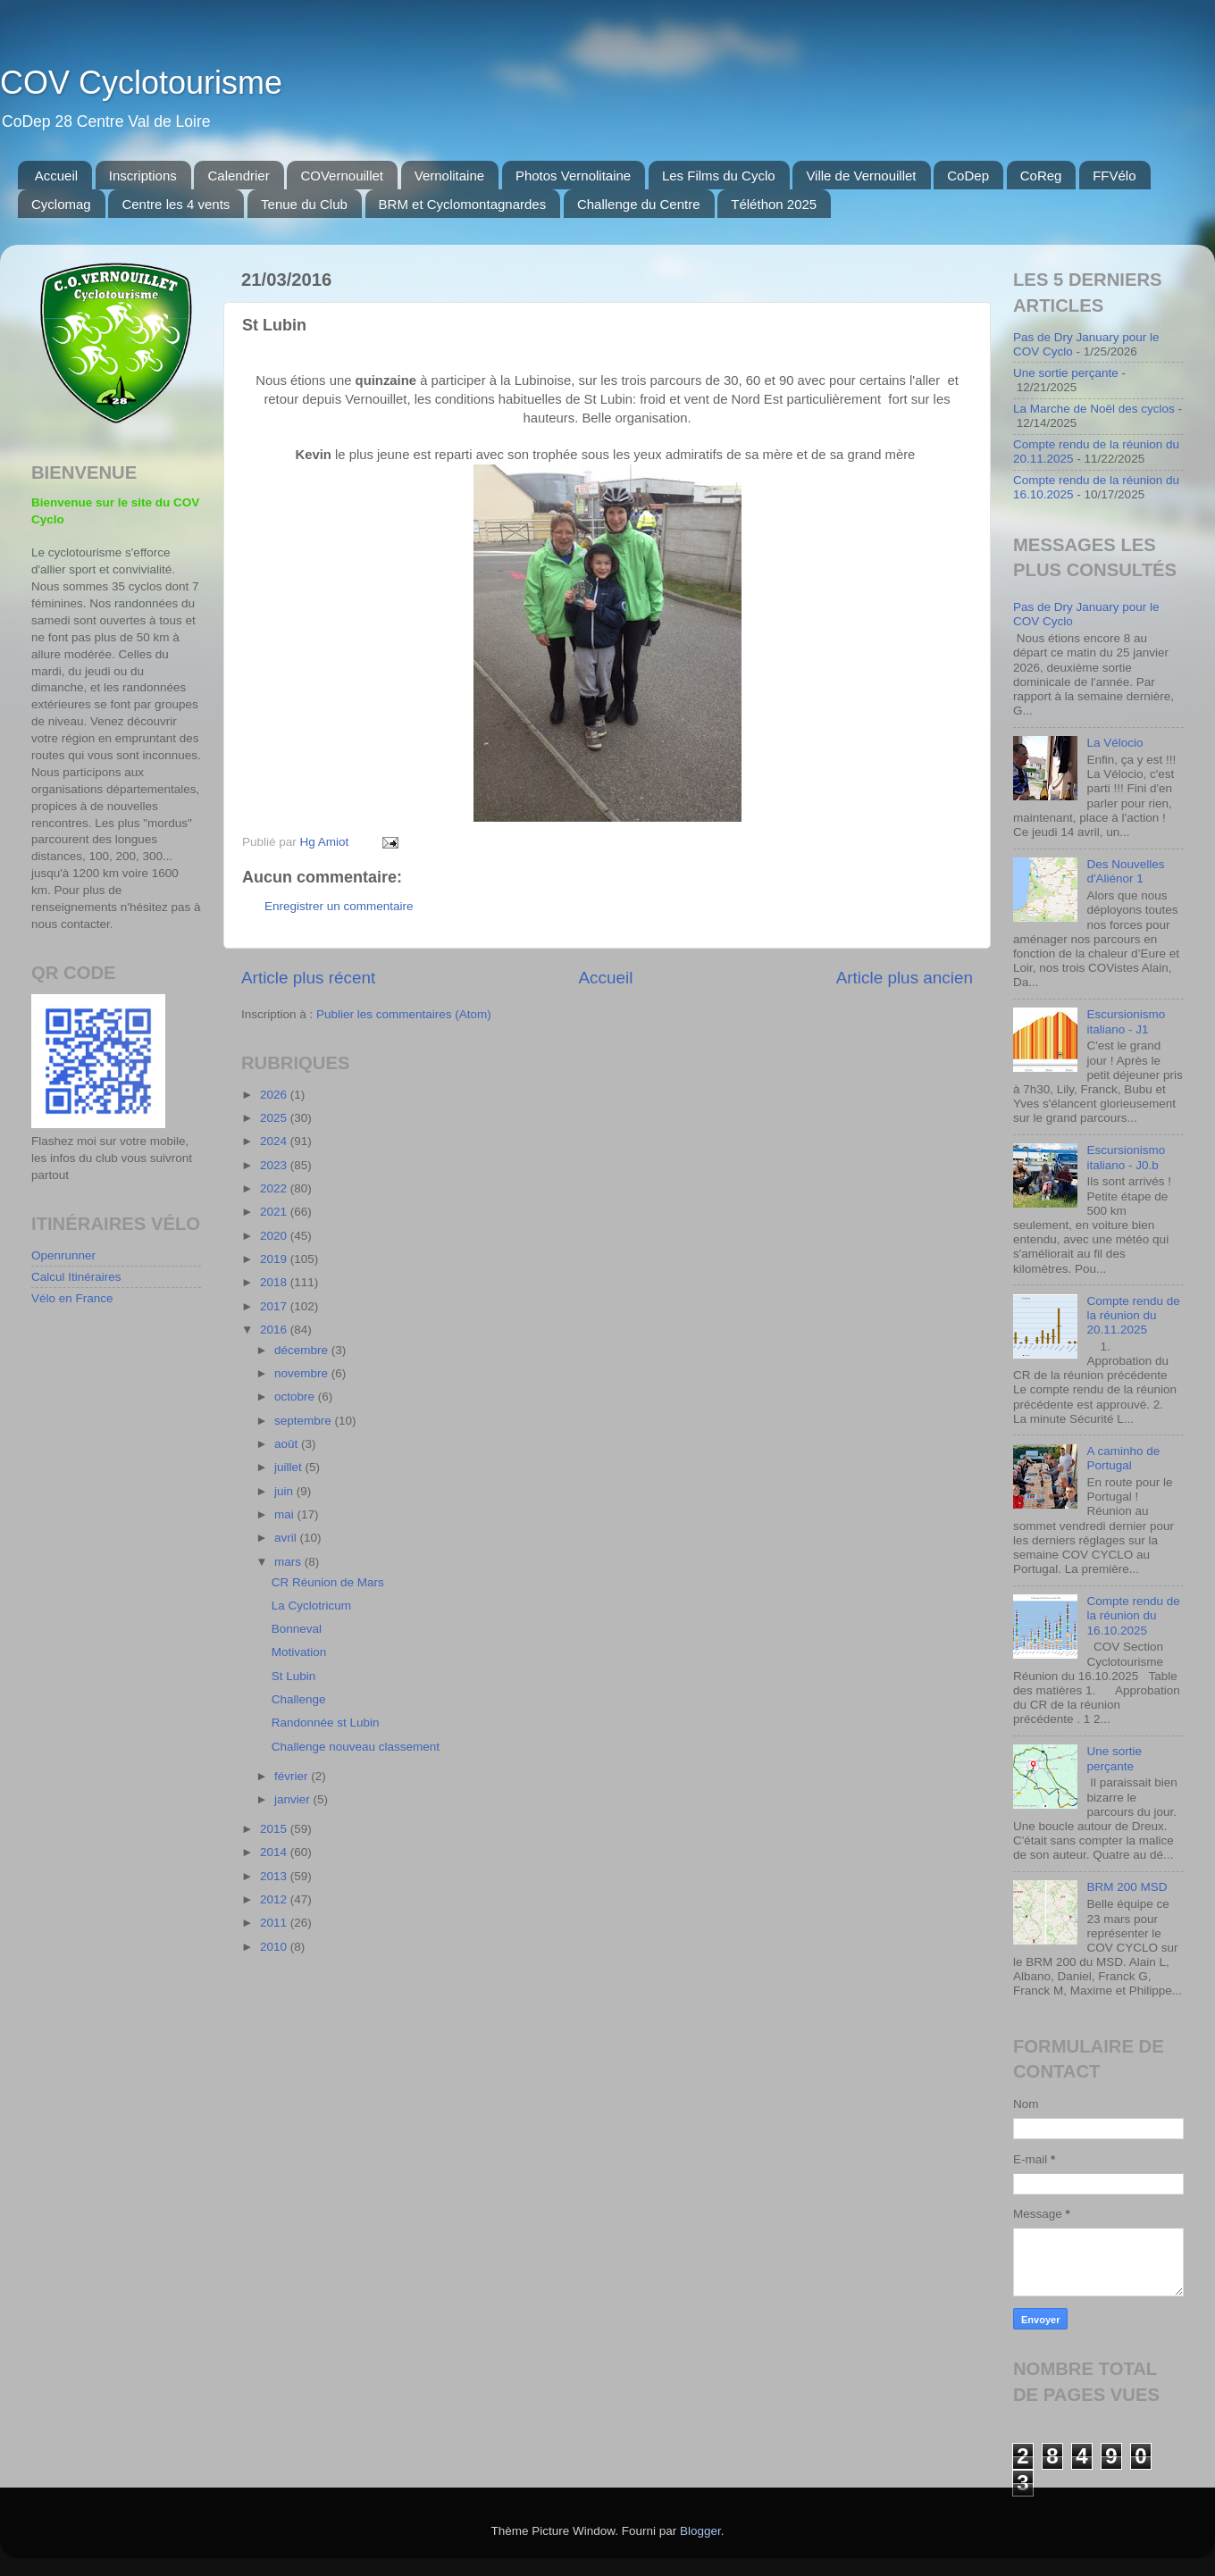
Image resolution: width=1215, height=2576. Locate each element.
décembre (302, 1350)
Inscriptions (143, 175)
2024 (275, 1141)
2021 (275, 1211)
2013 (275, 1876)
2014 (275, 1852)
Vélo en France (72, 1298)
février (292, 1776)
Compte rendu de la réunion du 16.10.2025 (1132, 1615)
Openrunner (63, 1255)
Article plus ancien (904, 977)
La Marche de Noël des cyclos (1094, 408)
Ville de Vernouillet (861, 175)
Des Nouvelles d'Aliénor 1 (1125, 871)
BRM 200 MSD (1126, 1887)
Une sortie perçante (1066, 373)
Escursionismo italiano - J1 (1125, 1021)
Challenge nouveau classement (356, 1746)
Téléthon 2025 (774, 204)
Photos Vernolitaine (573, 175)
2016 (275, 1329)
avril (287, 1537)
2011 (275, 1922)
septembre (304, 1420)
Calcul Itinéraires (76, 1277)
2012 (275, 1899)
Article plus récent (308, 977)
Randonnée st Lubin (326, 1722)
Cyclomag (61, 204)
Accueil (56, 175)
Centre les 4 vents (176, 204)
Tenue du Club (304, 204)
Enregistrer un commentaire (339, 906)
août (287, 1444)
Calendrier (238, 175)
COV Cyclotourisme (141, 82)
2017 (275, 1306)
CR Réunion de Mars (328, 1582)
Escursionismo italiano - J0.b (1125, 1157)
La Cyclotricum (311, 1605)
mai (285, 1514)
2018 (275, 1282)
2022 (275, 1188)
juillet (290, 1467)
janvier (294, 1799)
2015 (275, 1829)
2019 (275, 1259)
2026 (275, 1094)
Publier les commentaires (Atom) (403, 1014)
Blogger (700, 2531)
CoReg (1041, 175)
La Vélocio (1114, 742)
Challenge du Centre (638, 204)
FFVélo (1114, 175)
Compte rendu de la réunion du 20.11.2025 (1132, 1315)
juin (285, 1491)
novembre (302, 1373)
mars (289, 1561)
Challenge (299, 1699)
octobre (296, 1396)
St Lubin (294, 1676)
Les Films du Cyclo (718, 175)
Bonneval (297, 1628)
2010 (275, 1946)
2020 (275, 1235)
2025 (275, 1118)
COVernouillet (341, 175)
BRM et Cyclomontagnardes (463, 204)
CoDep (968, 175)
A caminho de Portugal (1123, 1458)
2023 (275, 1165)
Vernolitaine (449, 175)
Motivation (299, 1652)
